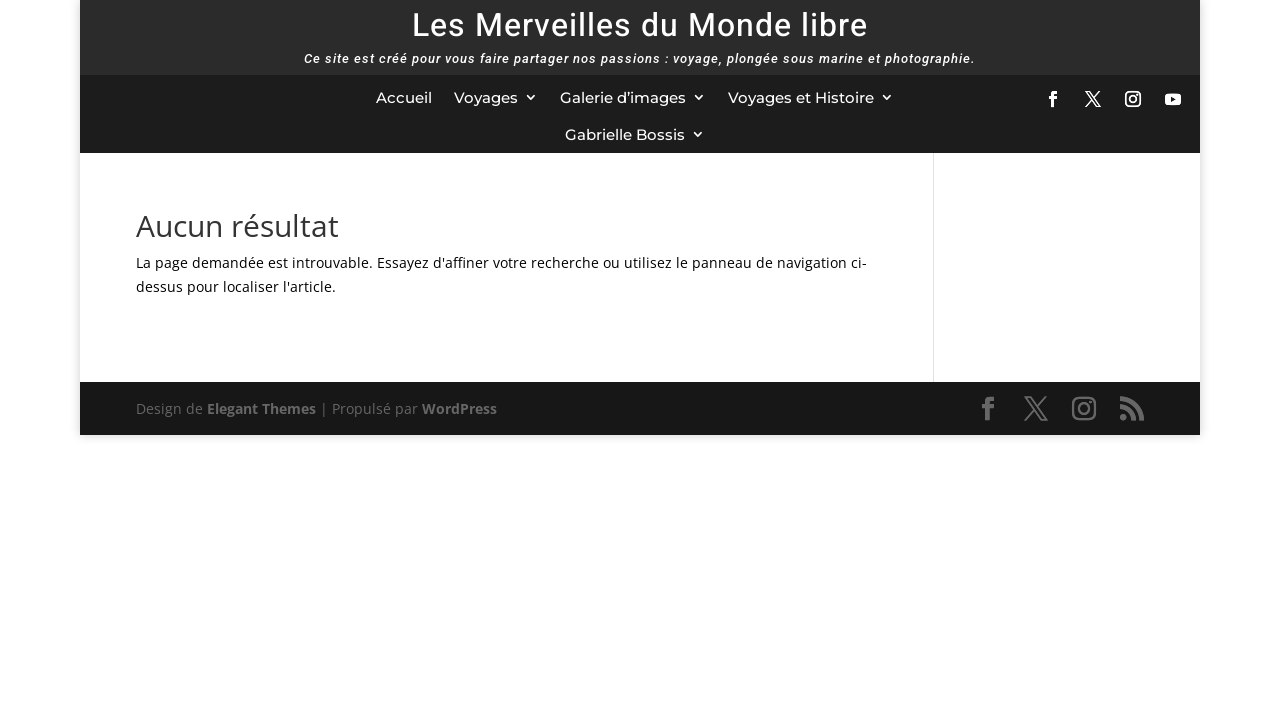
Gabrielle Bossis (625, 134)
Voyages (486, 97)
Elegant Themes (261, 408)
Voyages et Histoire (801, 97)
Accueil (404, 97)
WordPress (459, 408)
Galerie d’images (623, 97)
